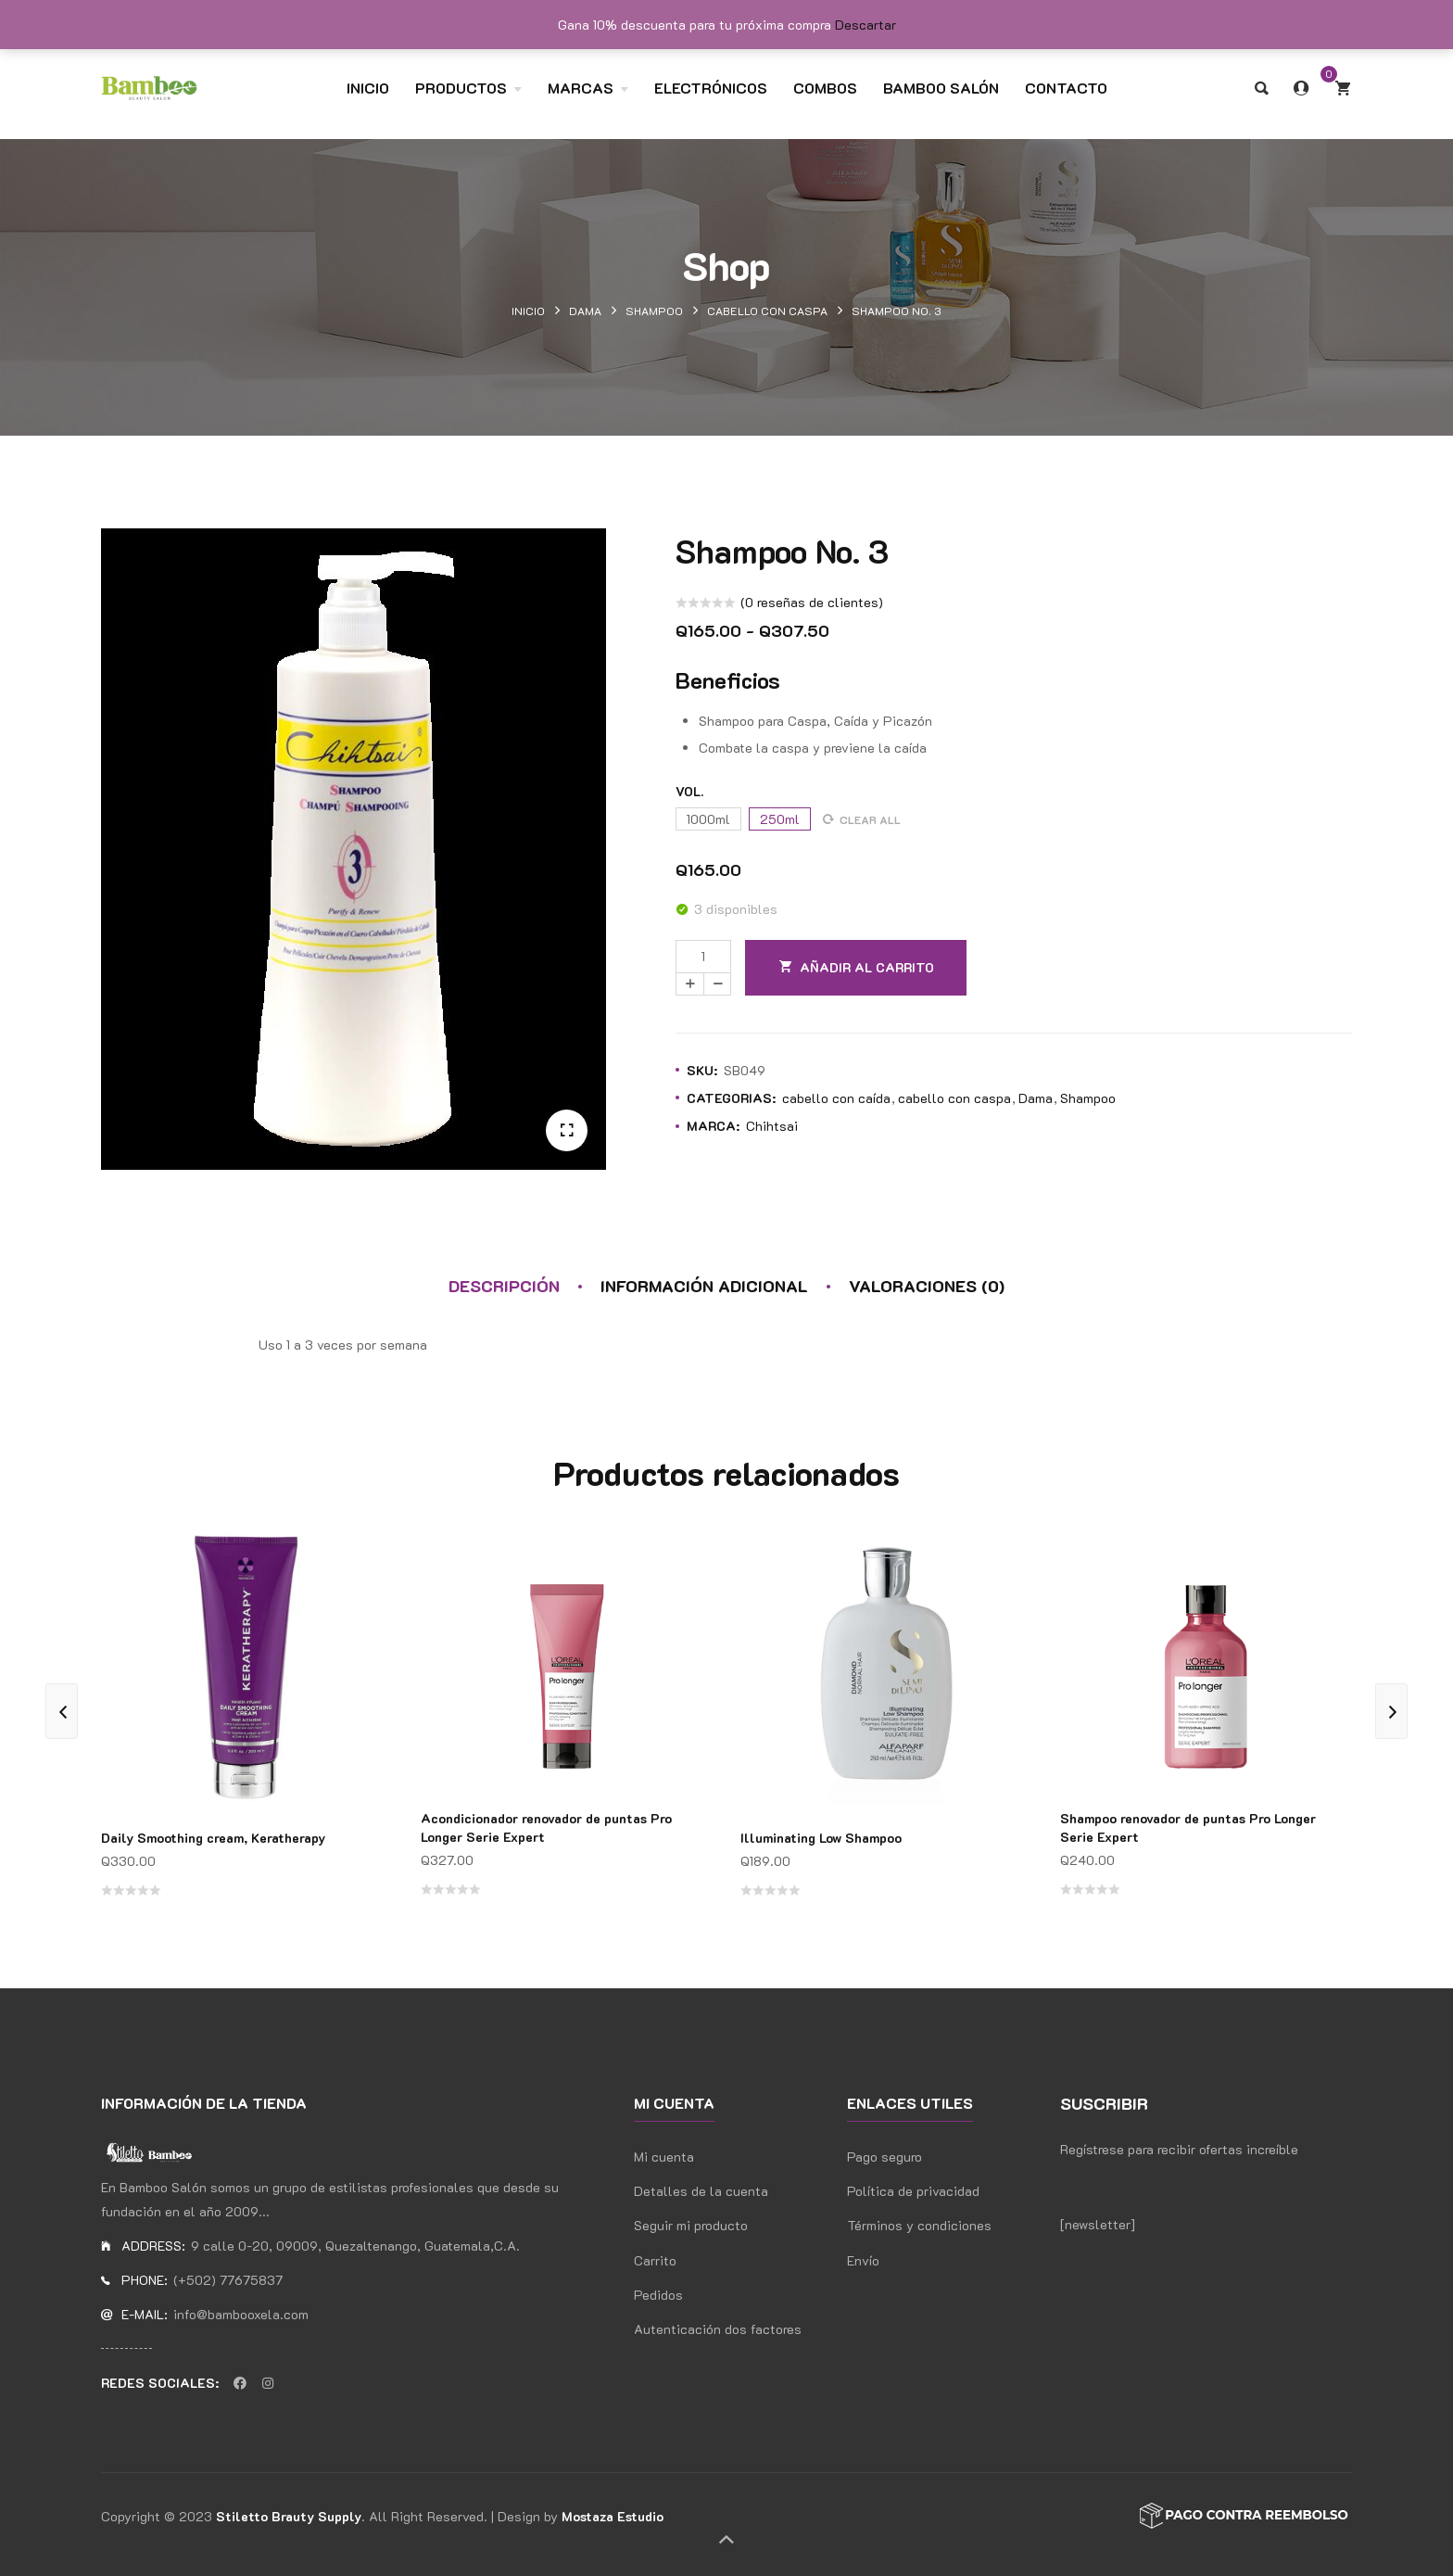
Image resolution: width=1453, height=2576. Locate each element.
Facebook (240, 2383)
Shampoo (654, 310)
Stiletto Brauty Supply (288, 2516)
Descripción (504, 1286)
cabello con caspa (767, 310)
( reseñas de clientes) (811, 602)
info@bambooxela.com (241, 2314)
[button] (567, 1130)
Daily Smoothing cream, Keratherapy (213, 1837)
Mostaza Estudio (612, 2516)
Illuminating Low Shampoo (821, 1837)
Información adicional (704, 1286)
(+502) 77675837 (228, 2280)
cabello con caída (836, 1098)
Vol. (689, 791)
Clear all (870, 819)
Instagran (268, 2383)
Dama (585, 310)
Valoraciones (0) (926, 1286)
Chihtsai (772, 1126)
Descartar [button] (865, 24)
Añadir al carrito (867, 967)
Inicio (528, 310)
